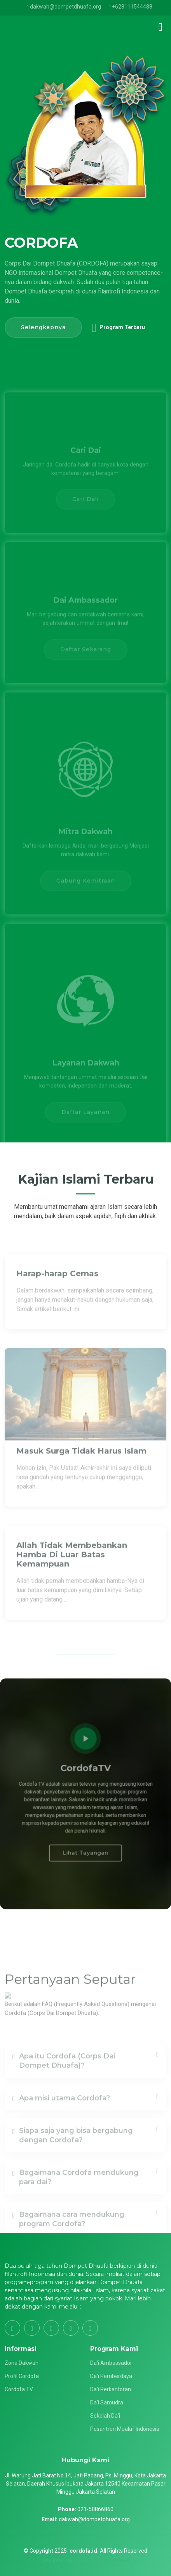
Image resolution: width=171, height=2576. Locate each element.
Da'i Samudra (106, 2402)
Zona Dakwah (21, 2363)
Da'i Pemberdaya (111, 2376)
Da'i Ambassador (111, 2363)
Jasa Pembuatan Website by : (74, 2560)
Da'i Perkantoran (110, 2389)
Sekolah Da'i (105, 2415)
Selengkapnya (43, 327)
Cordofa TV (19, 2389)
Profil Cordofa (22, 2376)
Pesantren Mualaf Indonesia (124, 2429)
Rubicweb (119, 2560)
